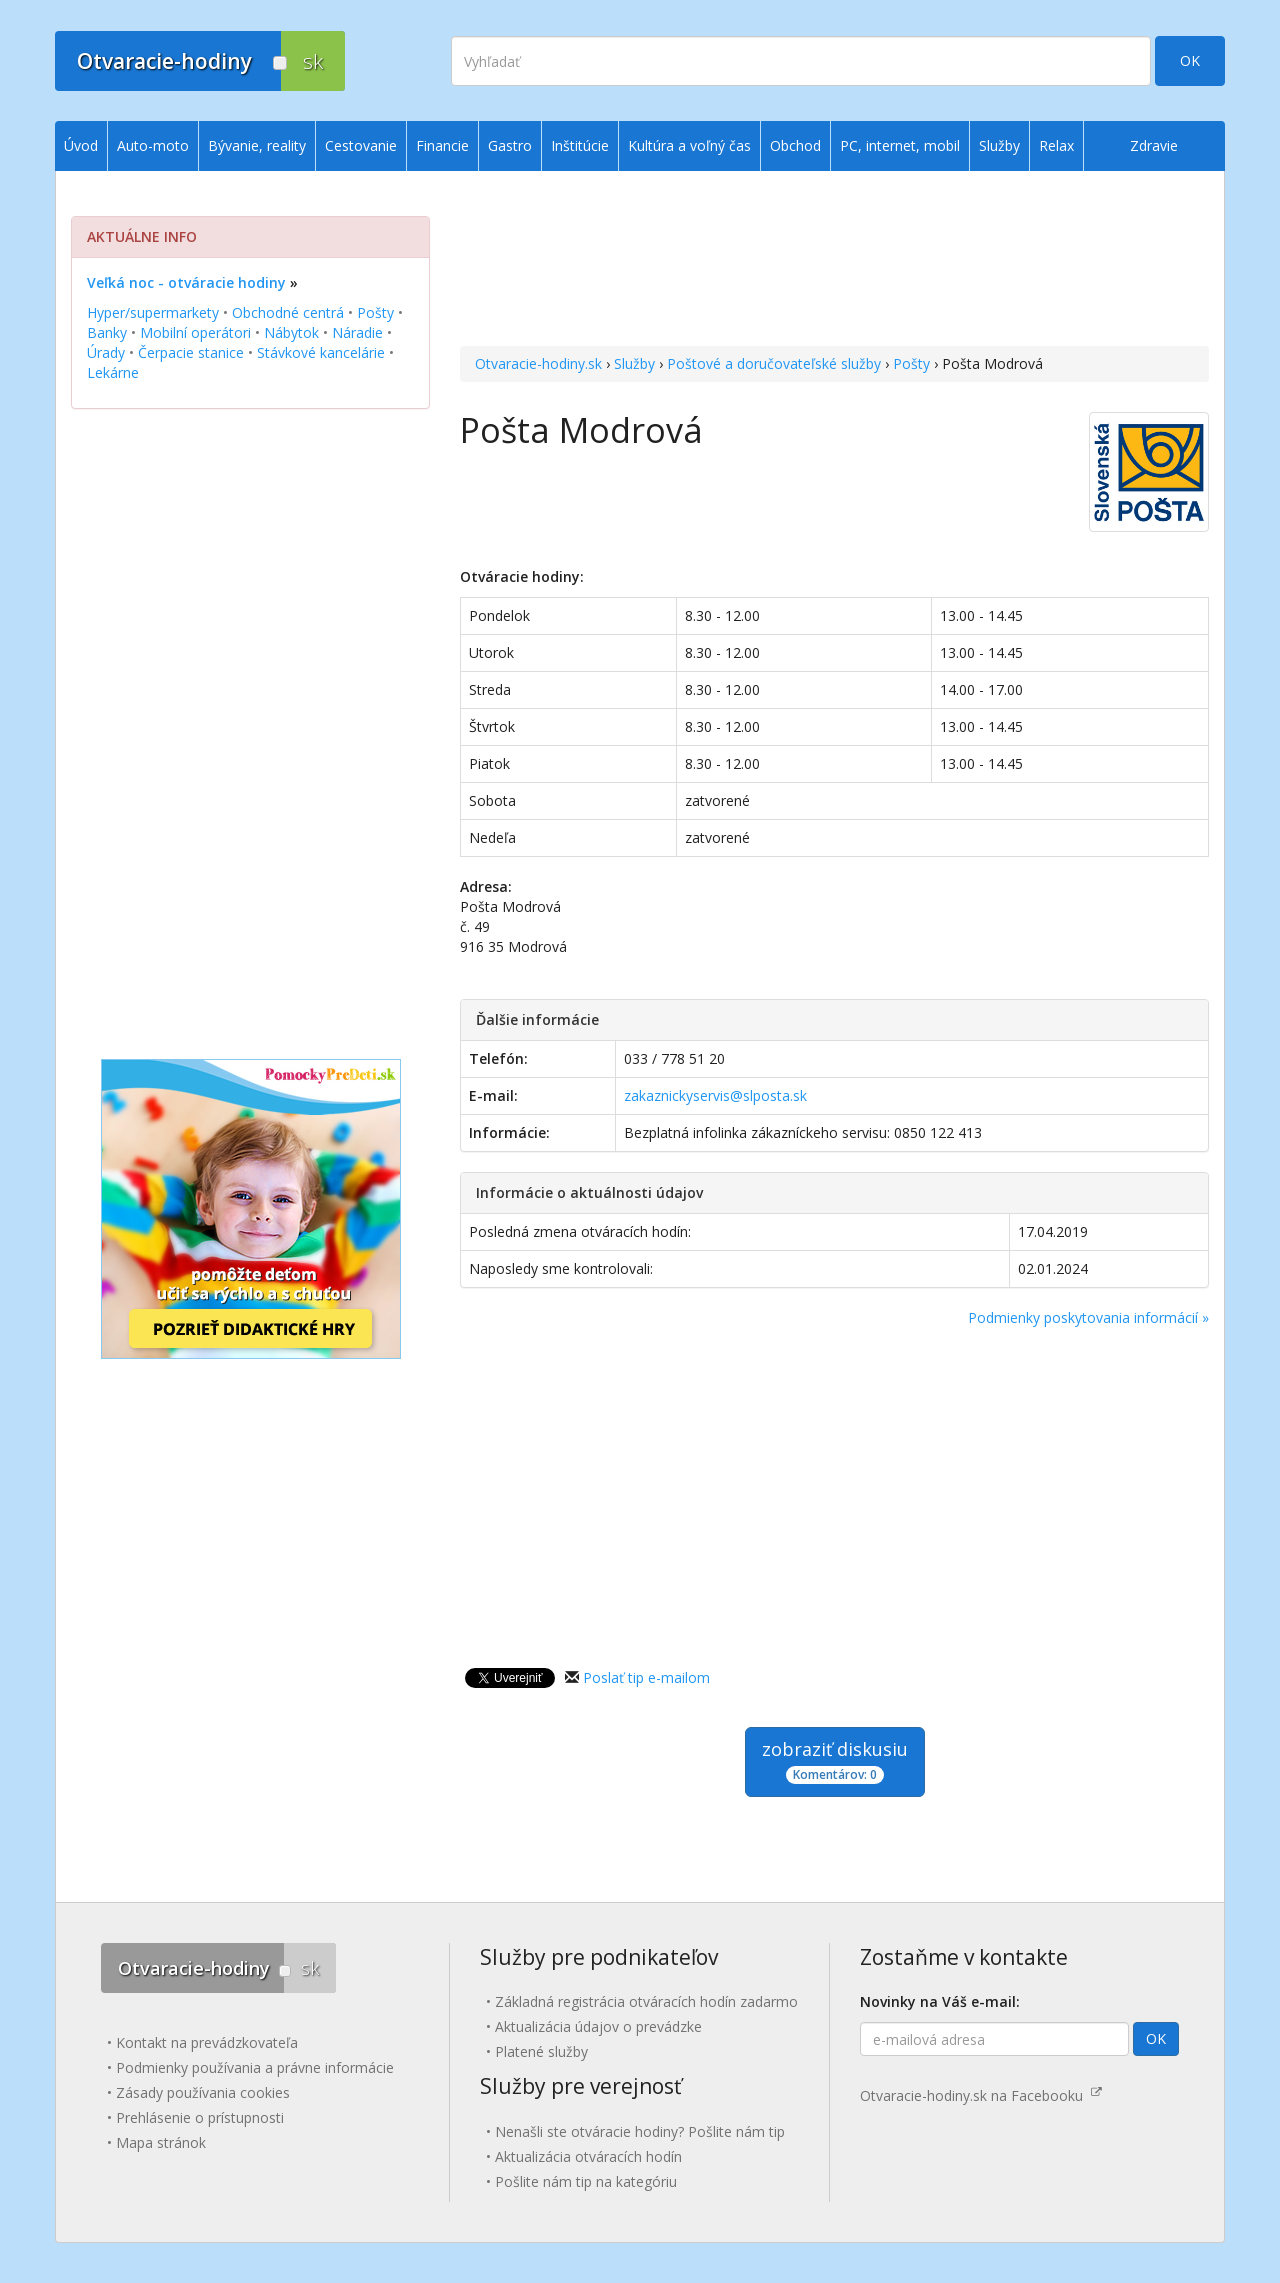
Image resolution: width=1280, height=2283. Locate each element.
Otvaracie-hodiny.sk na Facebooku (981, 2095)
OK (1190, 60)
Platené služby (541, 2051)
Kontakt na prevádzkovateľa (207, 2042)
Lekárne (113, 372)
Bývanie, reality (257, 145)
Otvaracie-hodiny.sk (538, 363)
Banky (107, 332)
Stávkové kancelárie (321, 352)
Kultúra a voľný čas (689, 145)
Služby (634, 363)
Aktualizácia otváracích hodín (588, 2156)
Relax (1056, 145)
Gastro (510, 145)
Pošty (911, 363)
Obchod (795, 145)
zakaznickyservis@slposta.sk (715, 1095)
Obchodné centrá (288, 312)
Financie (442, 145)
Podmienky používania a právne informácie (255, 2067)
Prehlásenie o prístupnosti (200, 2117)
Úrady (106, 352)
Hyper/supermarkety (153, 312)
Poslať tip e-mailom (646, 1677)
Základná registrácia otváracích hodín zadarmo (646, 2001)
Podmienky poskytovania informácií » (1088, 1317)
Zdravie (1154, 145)
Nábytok (291, 332)
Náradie (357, 332)
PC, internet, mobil (900, 145)
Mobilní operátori (195, 332)
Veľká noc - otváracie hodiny (186, 282)
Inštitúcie (580, 145)
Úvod (81, 145)
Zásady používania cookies (203, 2092)
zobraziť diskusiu (835, 1760)
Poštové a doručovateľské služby (774, 363)
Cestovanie (361, 145)
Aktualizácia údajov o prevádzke (598, 2026)
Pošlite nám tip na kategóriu (586, 2181)
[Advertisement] (834, 261)
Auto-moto (153, 145)
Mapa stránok (161, 2142)
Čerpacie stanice (191, 352)
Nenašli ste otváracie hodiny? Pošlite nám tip (640, 2131)
